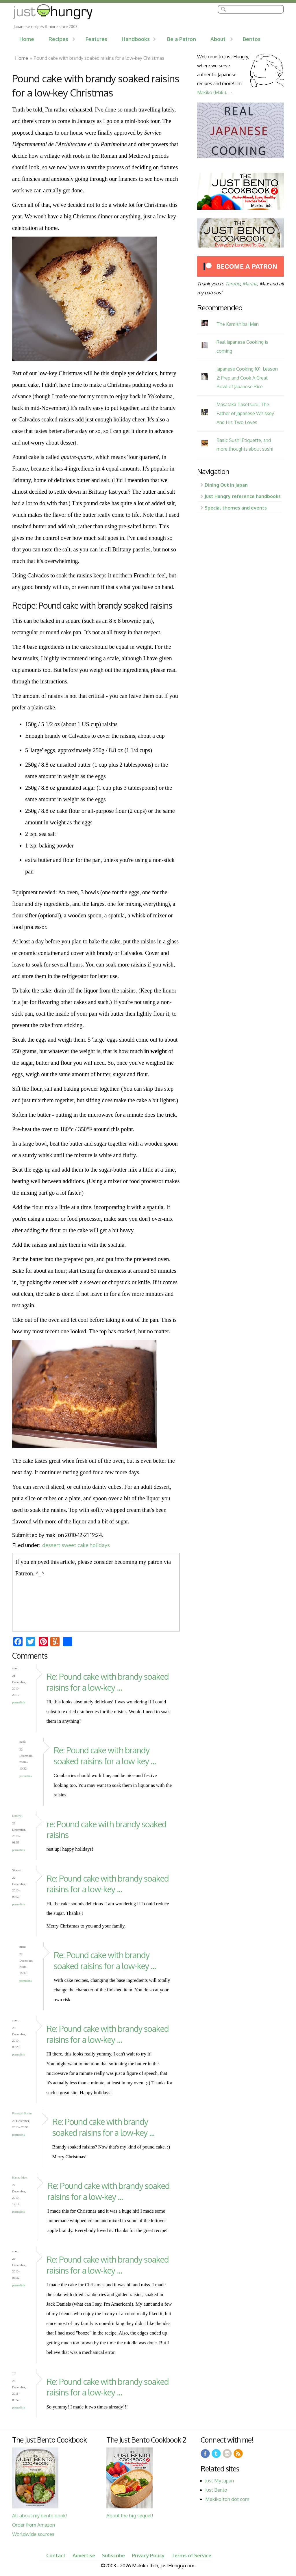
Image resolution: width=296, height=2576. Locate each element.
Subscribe (113, 2555)
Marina (250, 283)
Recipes (58, 39)
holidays (100, 1545)
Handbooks (136, 39)
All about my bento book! (39, 2515)
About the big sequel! (129, 2515)
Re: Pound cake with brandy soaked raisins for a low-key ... (108, 1681)
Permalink (18, 1702)
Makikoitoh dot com (227, 2499)
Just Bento (216, 2490)
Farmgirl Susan (22, 2113)
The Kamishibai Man (238, 324)
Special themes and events (236, 508)
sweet (69, 1545)
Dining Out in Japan (226, 485)
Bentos (251, 39)
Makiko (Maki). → (215, 92)
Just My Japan (219, 2481)
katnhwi (17, 1815)
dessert (51, 1545)
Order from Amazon (33, 2525)
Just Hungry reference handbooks (243, 496)
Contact (56, 2555)
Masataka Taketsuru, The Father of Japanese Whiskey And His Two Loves (245, 413)
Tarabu (232, 283)
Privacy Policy (148, 2555)
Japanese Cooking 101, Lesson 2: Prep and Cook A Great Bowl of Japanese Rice (247, 378)
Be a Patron (181, 39)
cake (82, 1545)
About (217, 39)
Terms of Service (191, 2555)
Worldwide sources (33, 2534)
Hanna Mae (19, 2177)
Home (26, 39)
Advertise (84, 2555)
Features (96, 39)
